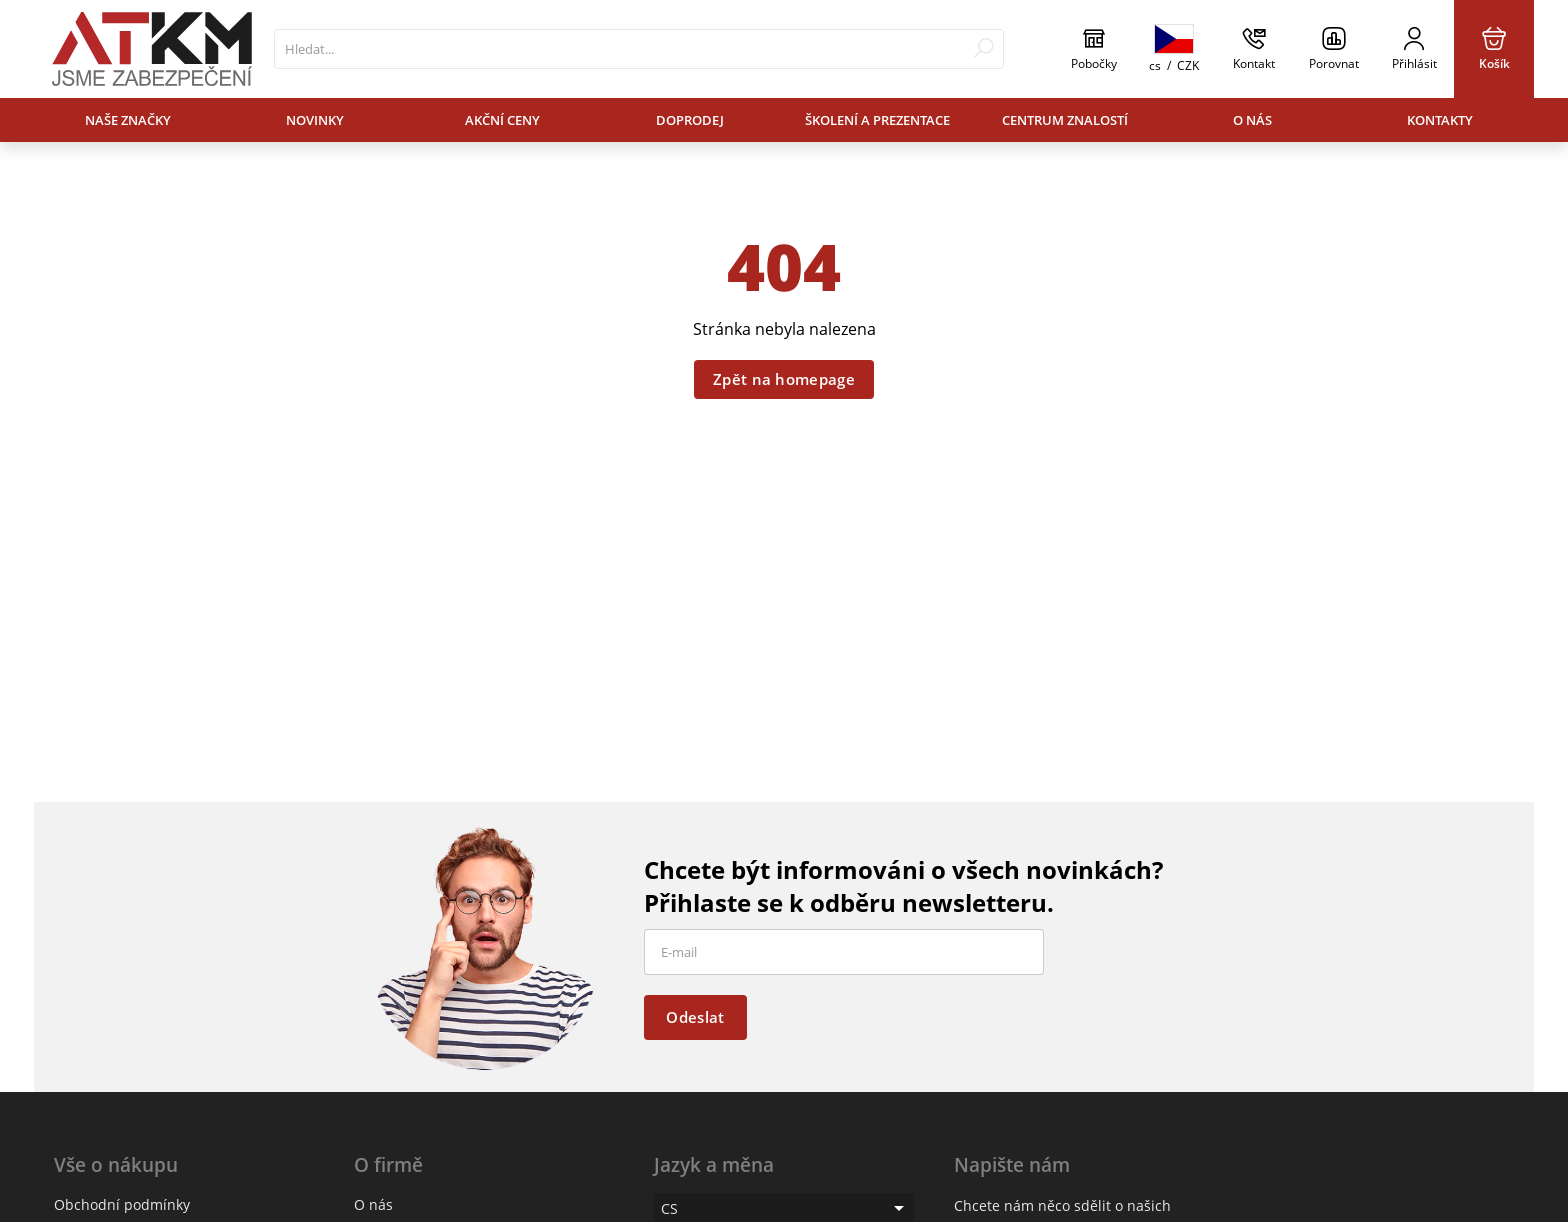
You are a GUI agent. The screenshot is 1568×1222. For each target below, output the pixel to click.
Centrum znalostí (1065, 120)
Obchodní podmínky (122, 1204)
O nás (1252, 120)
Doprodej (690, 120)
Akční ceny (502, 120)
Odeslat (695, 1017)
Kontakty (1440, 120)
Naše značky (128, 120)
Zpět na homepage (784, 379)
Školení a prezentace (877, 120)
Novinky (315, 120)
